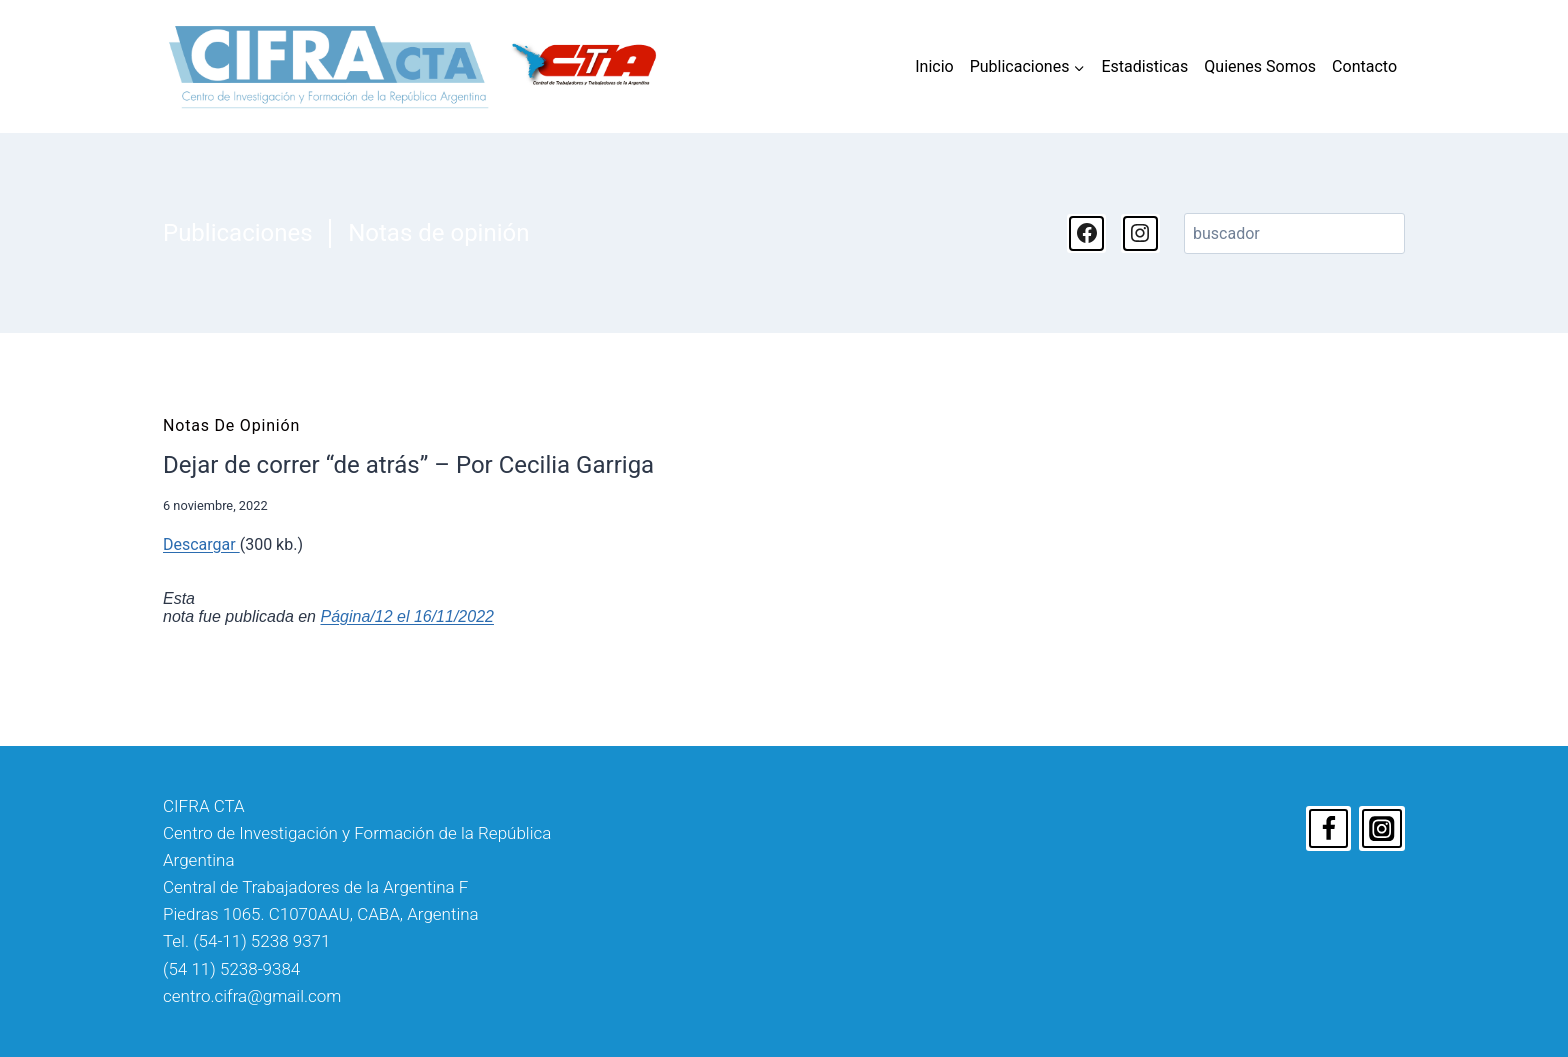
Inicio (934, 66)
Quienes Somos (1260, 66)
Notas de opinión (438, 233)
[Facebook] (1329, 829)
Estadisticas (1144, 66)
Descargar (201, 544)
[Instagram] (1382, 829)
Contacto (1364, 66)
